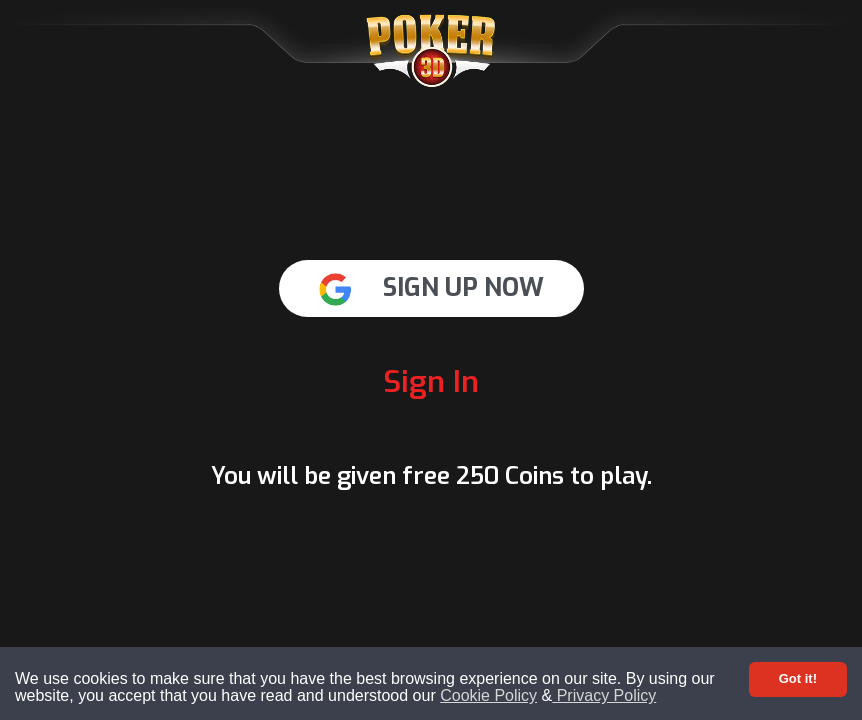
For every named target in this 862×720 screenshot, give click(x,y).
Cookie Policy (488, 695)
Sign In (431, 382)
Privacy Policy (604, 695)
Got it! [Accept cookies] (798, 678)
